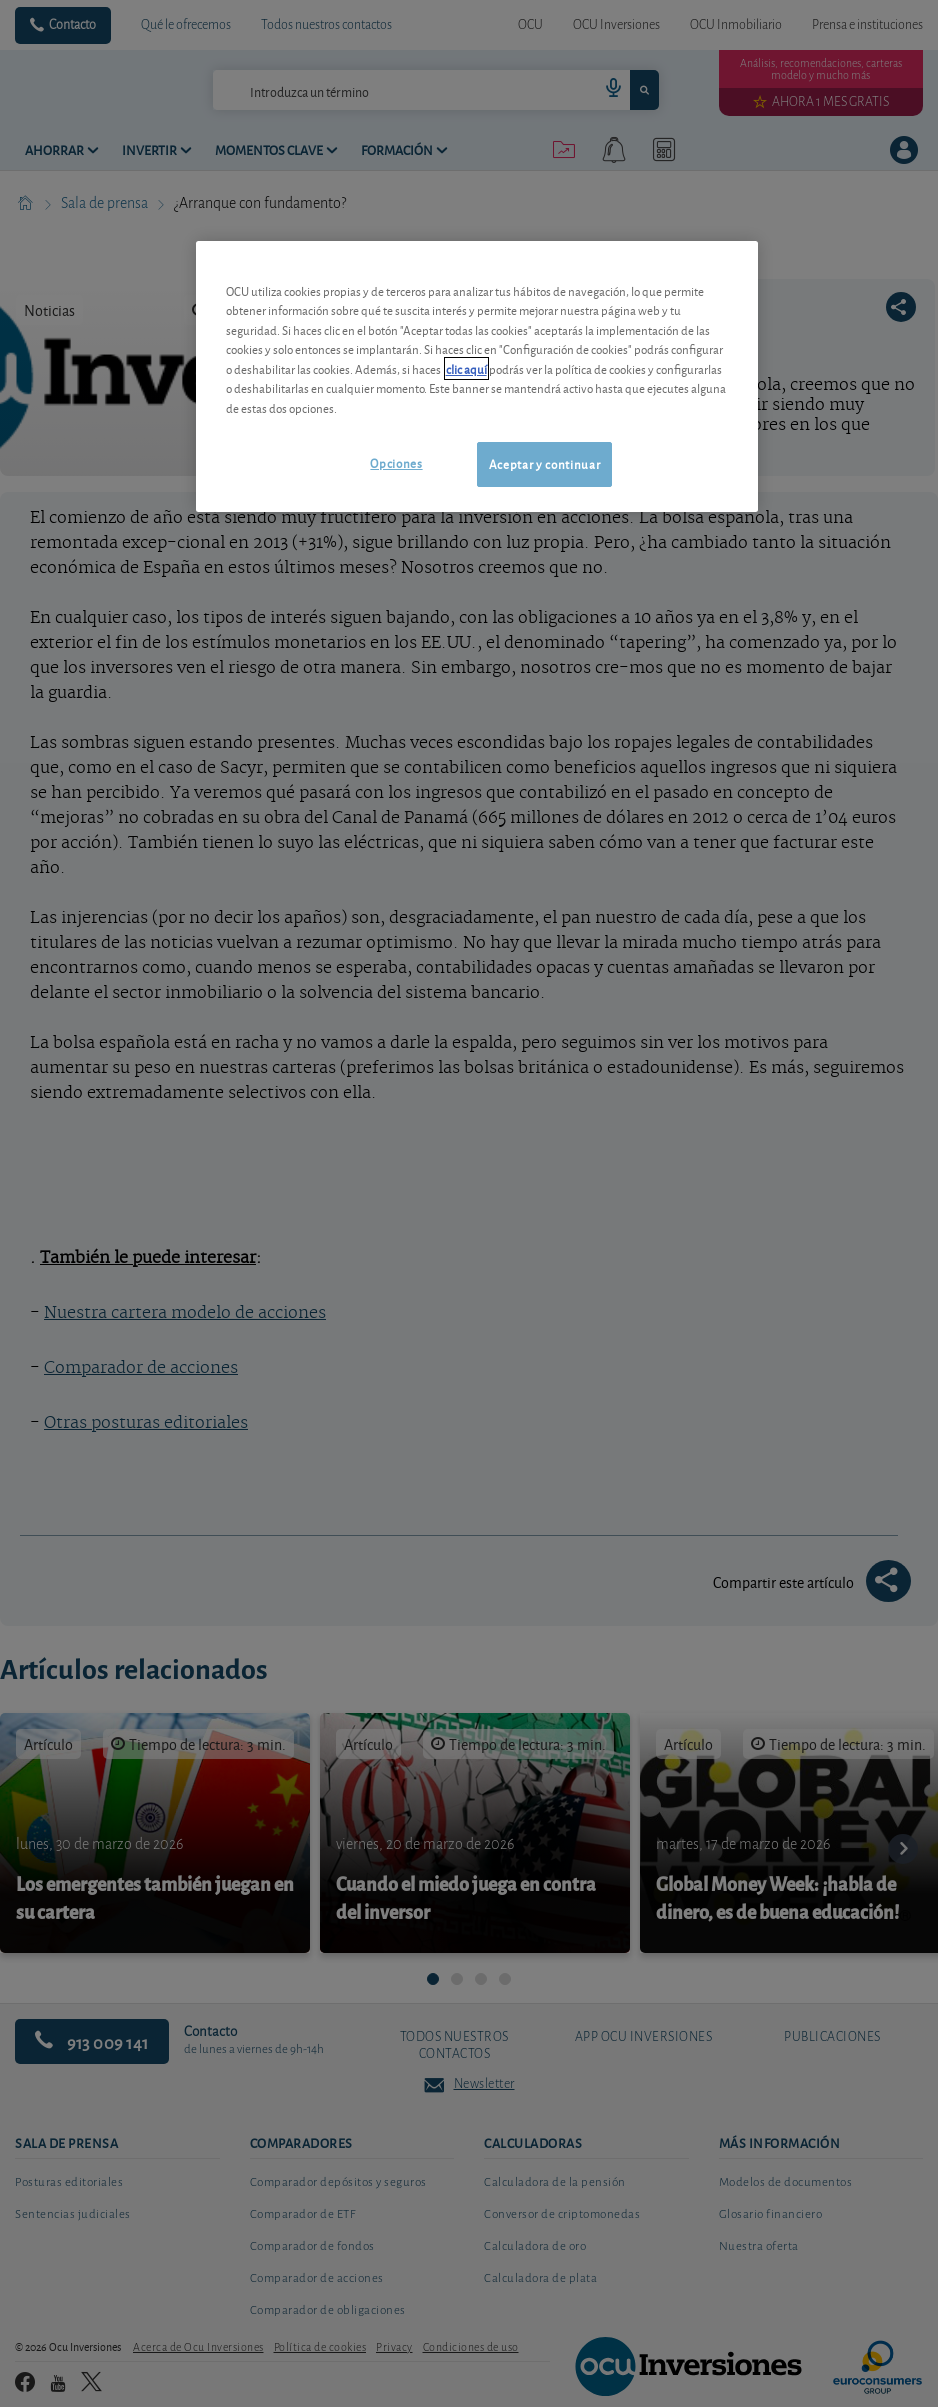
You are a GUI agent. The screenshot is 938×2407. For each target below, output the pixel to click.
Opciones (396, 462)
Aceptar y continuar (544, 463)
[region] (477, 376)
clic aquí (466, 368)
